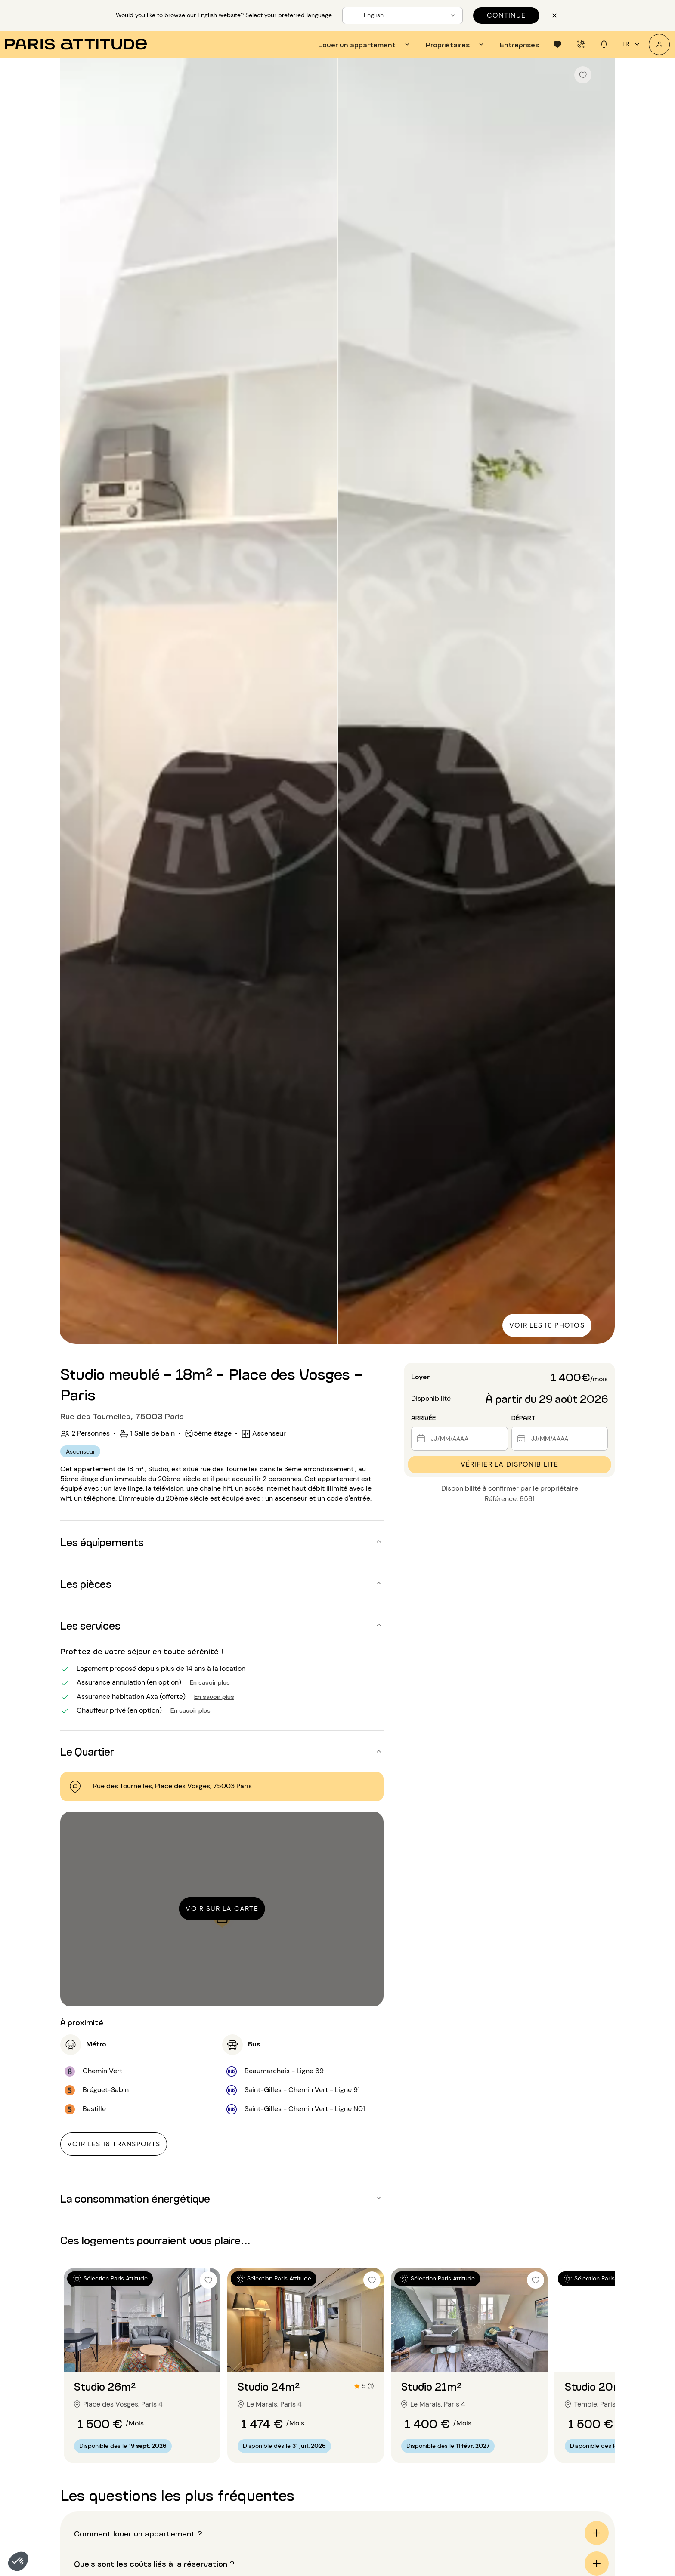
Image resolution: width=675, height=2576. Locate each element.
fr (632, 44)
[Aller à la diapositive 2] (142, 2355)
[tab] (365, 44)
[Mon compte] (659, 44)
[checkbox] (582, 74)
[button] (18, 2561)
